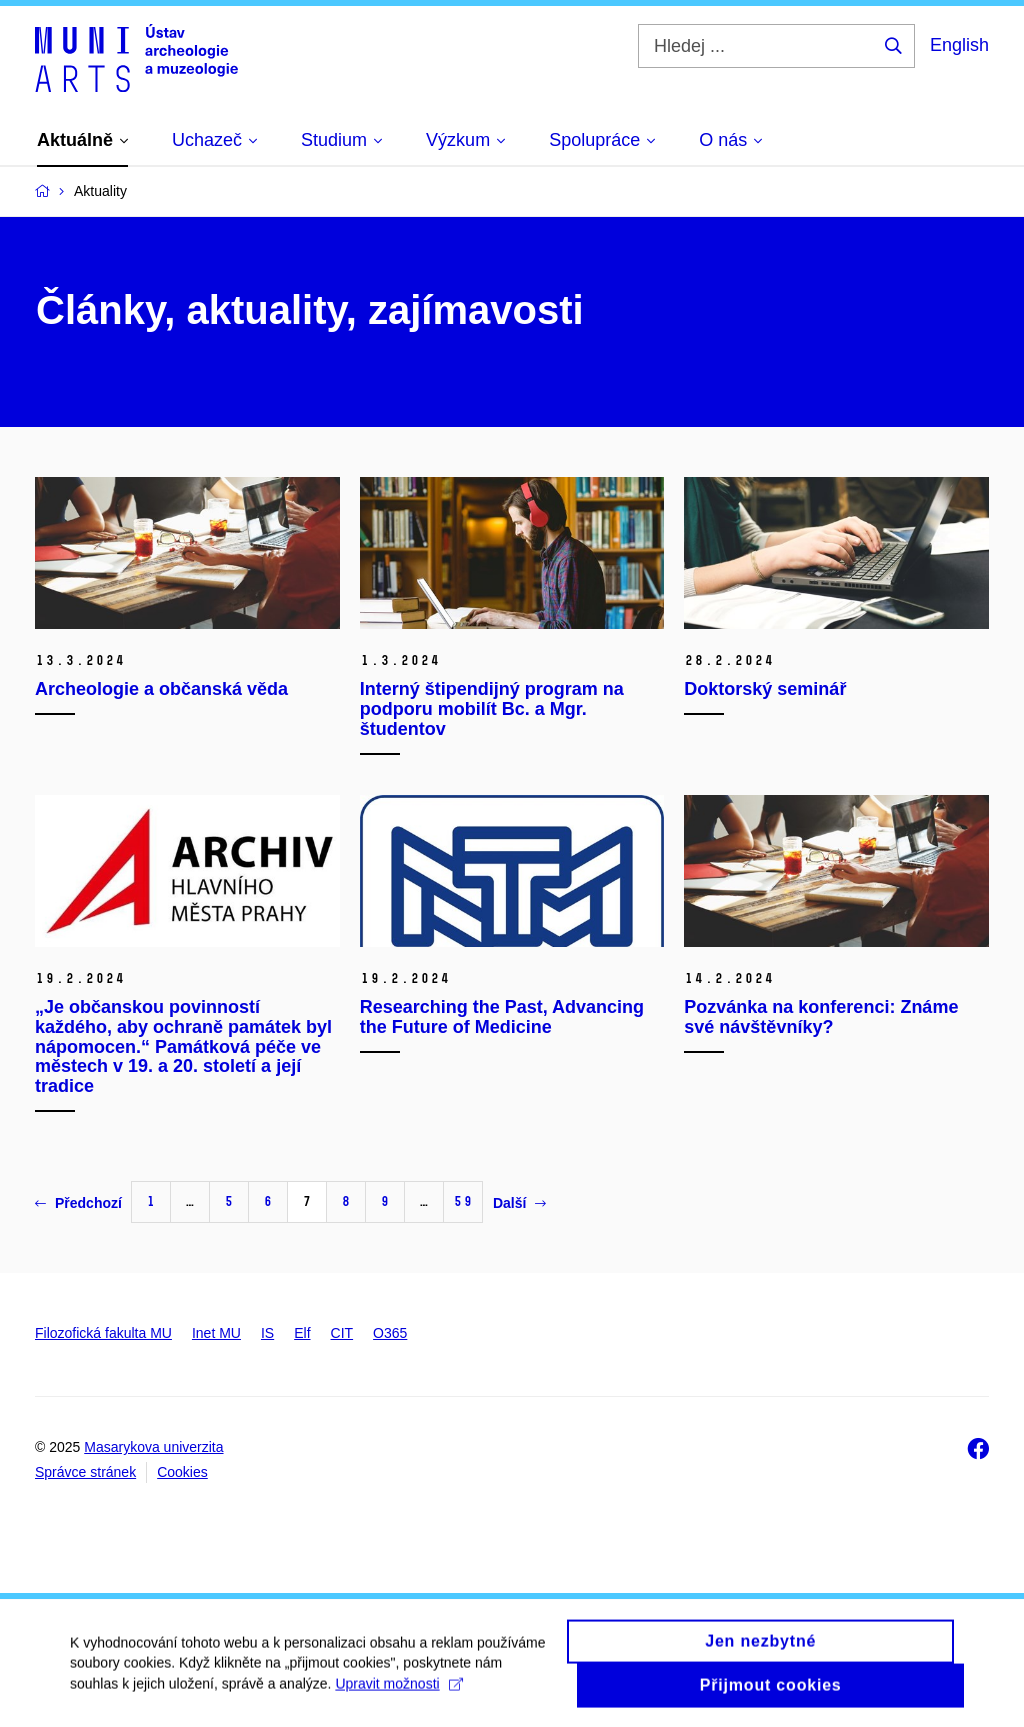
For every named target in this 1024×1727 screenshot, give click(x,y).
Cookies (182, 1472)
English (959, 45)
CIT (342, 1333)
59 (463, 1201)
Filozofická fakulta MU (103, 1333)
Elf (302, 1333)
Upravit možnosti (398, 1692)
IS (267, 1333)
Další (519, 1203)
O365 (390, 1333)
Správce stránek (85, 1472)
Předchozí (78, 1203)
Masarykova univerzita (153, 1447)
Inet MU (216, 1333)
